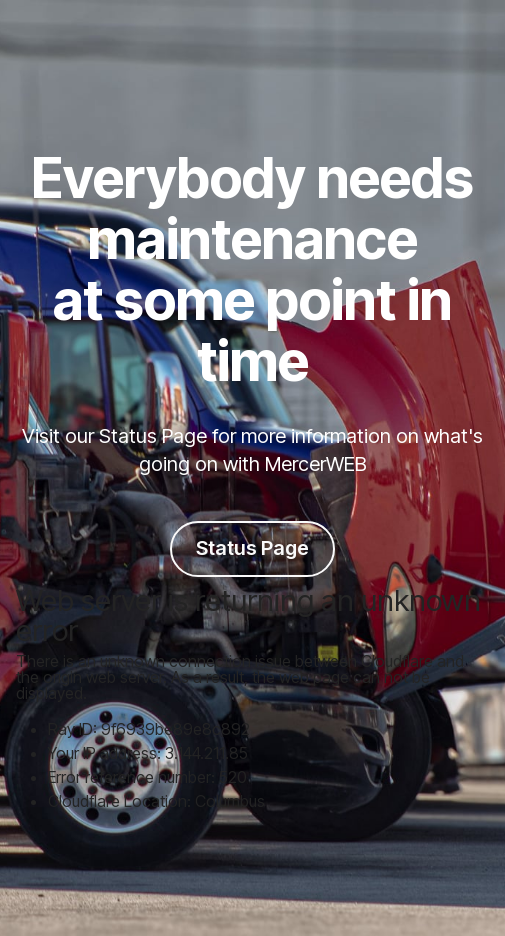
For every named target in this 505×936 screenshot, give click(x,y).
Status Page (252, 548)
